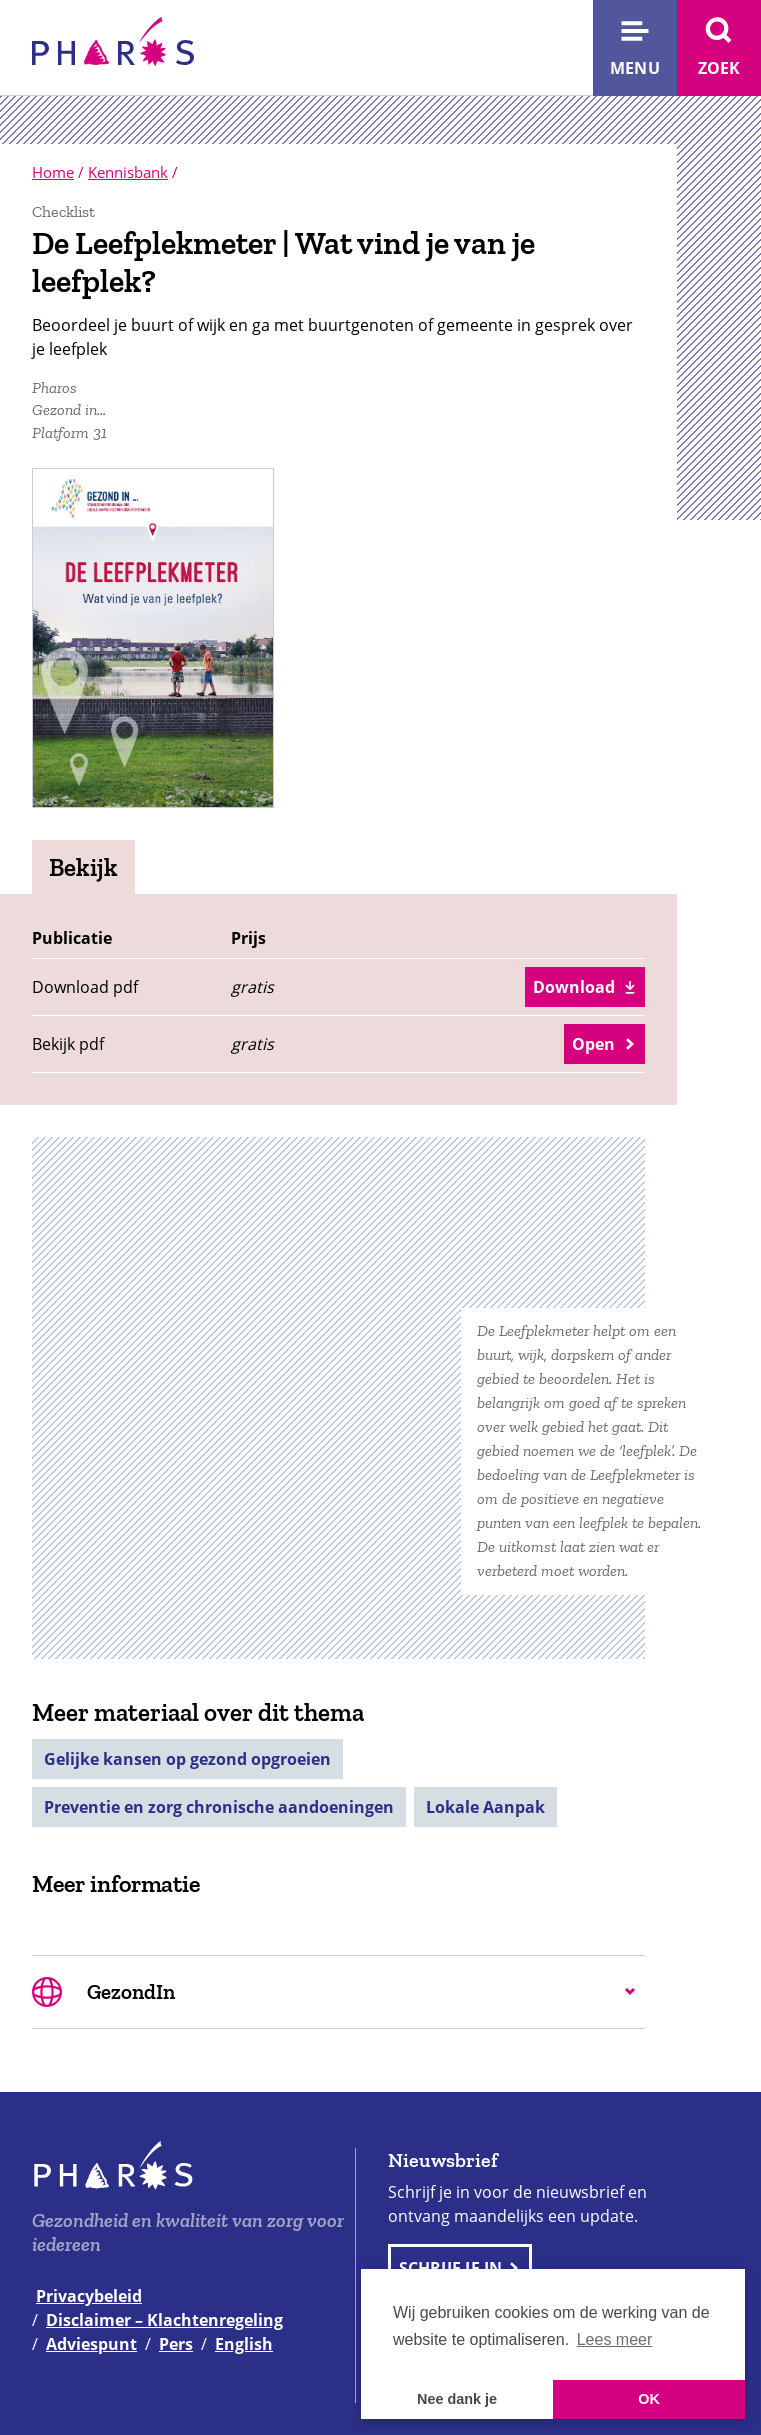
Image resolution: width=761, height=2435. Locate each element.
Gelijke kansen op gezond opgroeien (187, 1759)
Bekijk (83, 867)
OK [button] (649, 2399)
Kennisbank (128, 172)
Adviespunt (91, 2344)
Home (53, 172)
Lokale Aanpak (485, 1807)
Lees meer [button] (615, 2339)
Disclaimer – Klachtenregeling (164, 2320)
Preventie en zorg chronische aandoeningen (219, 1807)
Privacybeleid (89, 2296)
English (244, 2344)
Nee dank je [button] (457, 2399)
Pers (176, 2344)
